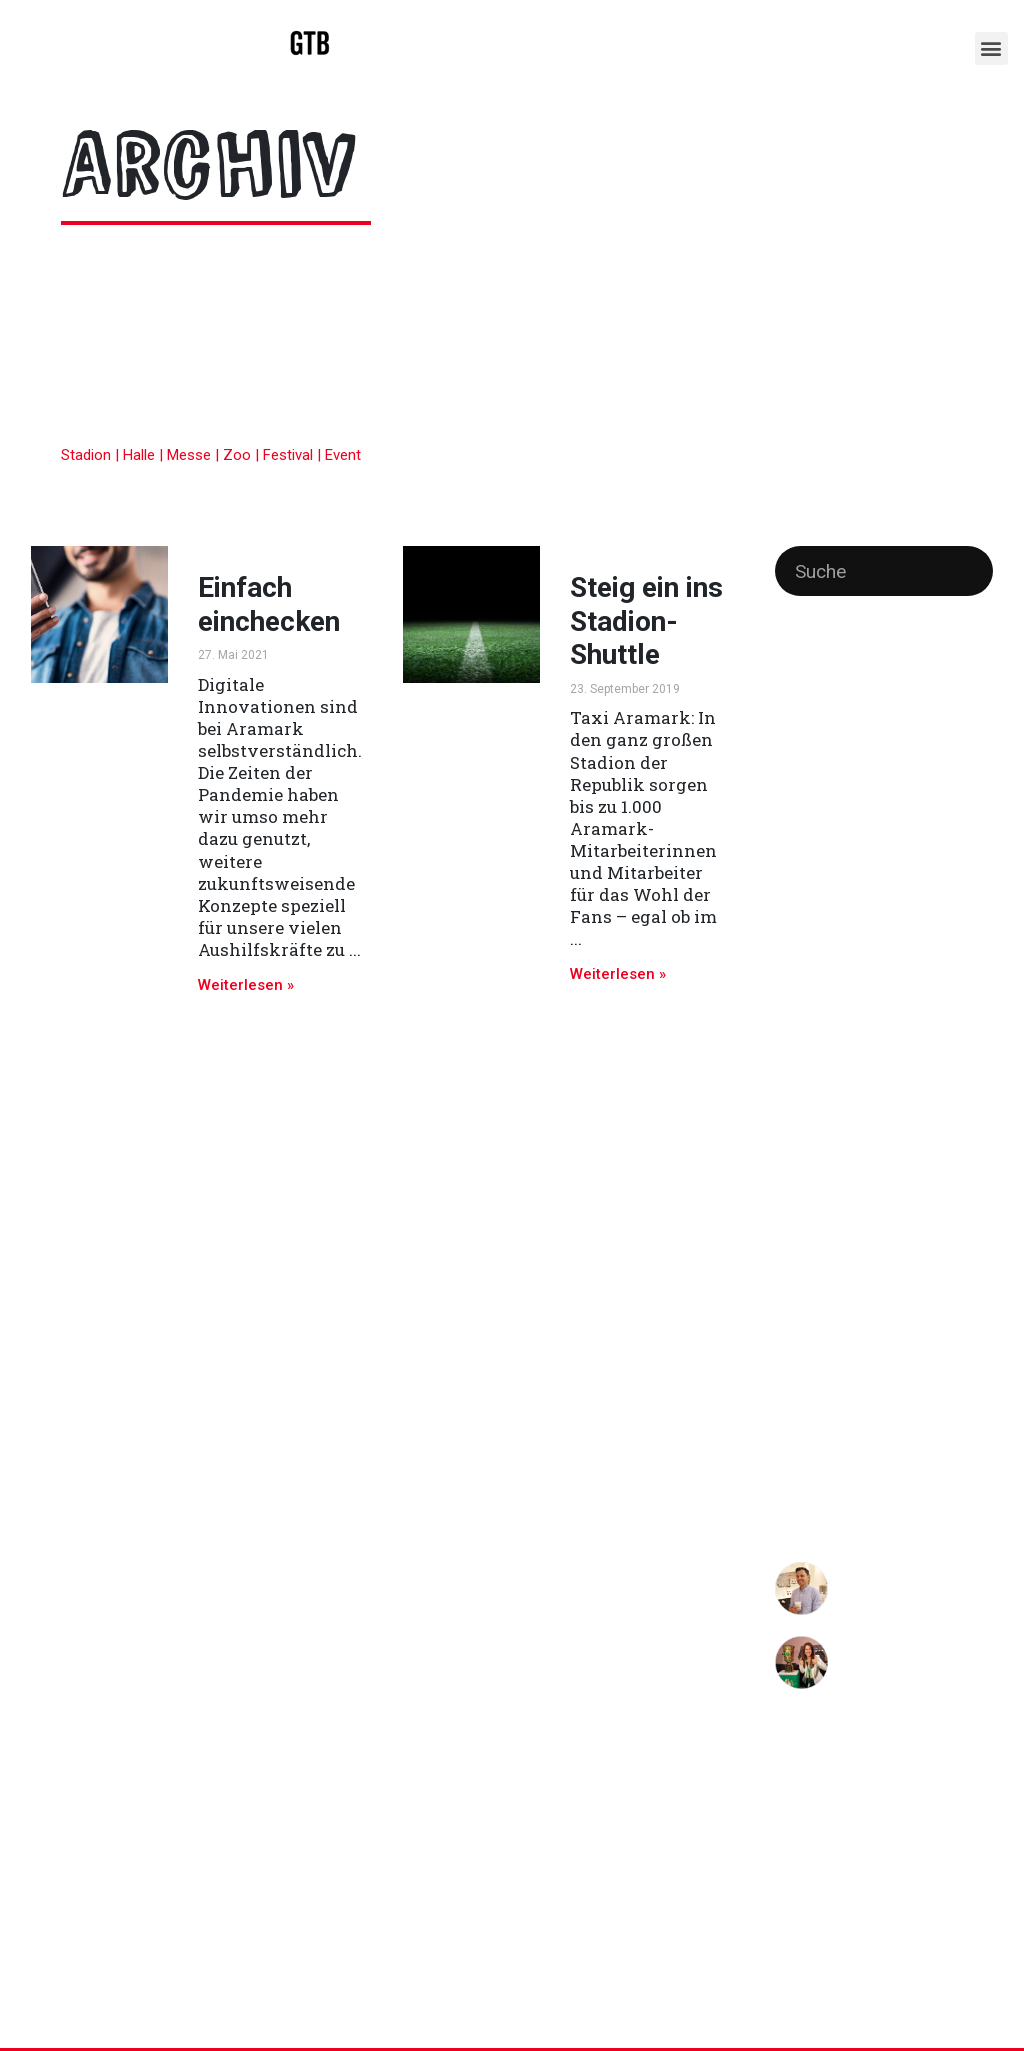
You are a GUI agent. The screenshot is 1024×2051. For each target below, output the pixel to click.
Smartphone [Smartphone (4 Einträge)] (897, 1139)
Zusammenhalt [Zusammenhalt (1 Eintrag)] (865, 1285)
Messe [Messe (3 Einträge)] (942, 993)
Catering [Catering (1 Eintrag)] (795, 766)
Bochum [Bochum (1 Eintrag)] (879, 737)
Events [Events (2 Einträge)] (862, 794)
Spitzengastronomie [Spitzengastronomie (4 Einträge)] (860, 1168)
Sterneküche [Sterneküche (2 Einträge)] (816, 1199)
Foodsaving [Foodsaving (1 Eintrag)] (802, 824)
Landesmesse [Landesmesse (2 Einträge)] (821, 994)
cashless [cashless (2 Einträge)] (932, 736)
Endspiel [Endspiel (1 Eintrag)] (931, 766)
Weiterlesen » (246, 985)
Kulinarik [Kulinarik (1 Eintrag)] (932, 966)
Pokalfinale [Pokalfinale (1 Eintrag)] (801, 1081)
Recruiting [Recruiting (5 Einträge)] (823, 1108)
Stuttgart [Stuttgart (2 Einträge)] (804, 1256)
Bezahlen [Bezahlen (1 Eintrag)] (832, 737)
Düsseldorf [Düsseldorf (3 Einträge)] (863, 764)
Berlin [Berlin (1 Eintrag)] (789, 737)
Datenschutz (844, 1980)
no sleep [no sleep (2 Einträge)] (927, 1052)
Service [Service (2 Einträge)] (900, 1111)
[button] (991, 48)
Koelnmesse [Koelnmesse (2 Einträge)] (816, 965)
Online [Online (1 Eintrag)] (976, 1053)
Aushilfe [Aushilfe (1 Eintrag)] (955, 704)
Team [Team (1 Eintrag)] (851, 1257)
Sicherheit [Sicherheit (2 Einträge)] (807, 1141)
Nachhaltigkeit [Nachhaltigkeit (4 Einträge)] (879, 1021)
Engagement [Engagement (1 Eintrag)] (805, 795)
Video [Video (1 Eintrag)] (883, 1257)
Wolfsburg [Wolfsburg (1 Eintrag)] (799, 1285)
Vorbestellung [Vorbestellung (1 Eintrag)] (935, 1257)
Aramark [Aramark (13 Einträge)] (831, 698)
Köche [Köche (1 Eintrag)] (973, 966)
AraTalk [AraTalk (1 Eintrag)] (911, 704)
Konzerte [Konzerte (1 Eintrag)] (883, 966)
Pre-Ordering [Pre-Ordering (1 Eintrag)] (864, 1081)
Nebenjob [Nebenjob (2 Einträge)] (806, 1052)
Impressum (945, 1980)
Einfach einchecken (269, 604)
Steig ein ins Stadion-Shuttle (646, 621)
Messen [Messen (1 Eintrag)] (795, 1024)
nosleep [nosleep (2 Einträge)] (868, 1052)
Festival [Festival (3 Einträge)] (918, 793)
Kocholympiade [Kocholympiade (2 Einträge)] (918, 937)
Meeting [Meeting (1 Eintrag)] (892, 995)
